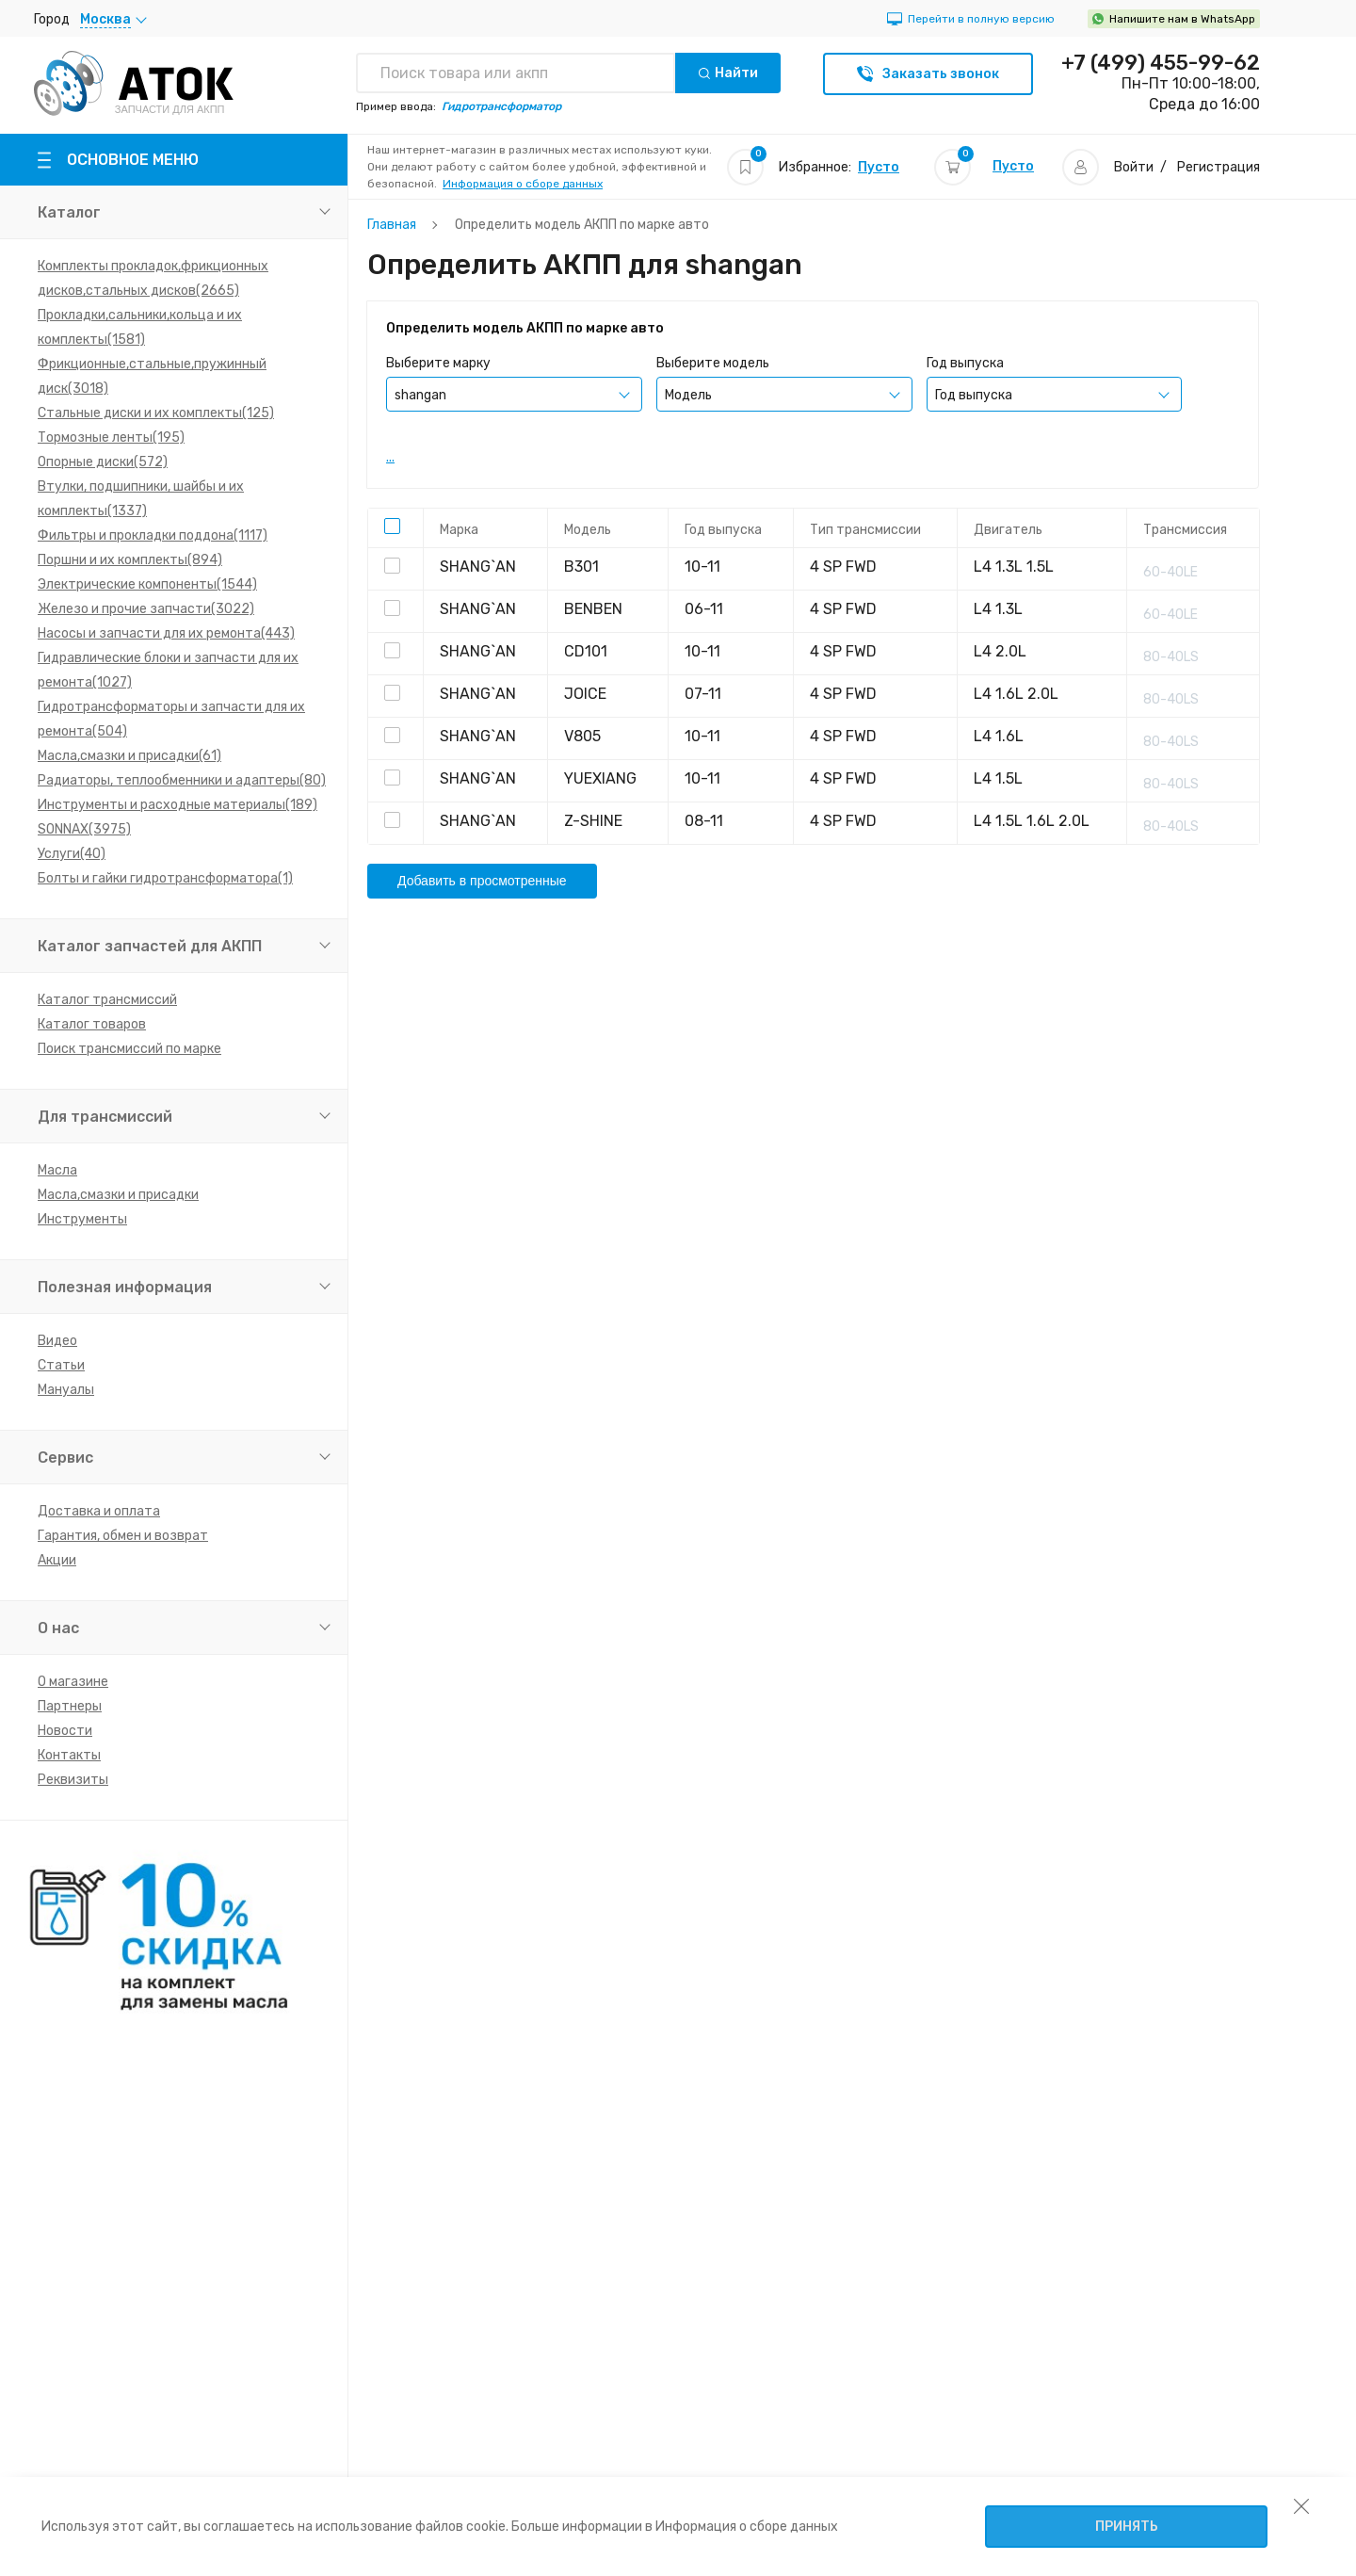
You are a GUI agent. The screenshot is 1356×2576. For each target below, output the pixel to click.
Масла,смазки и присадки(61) (129, 756)
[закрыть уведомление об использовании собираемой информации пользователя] (1301, 2505)
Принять (1126, 2527)
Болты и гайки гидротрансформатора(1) (165, 878)
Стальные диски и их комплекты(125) (156, 413)
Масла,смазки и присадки (118, 1195)
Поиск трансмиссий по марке (129, 1049)
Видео (57, 1341)
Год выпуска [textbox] (973, 395)
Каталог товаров (92, 1024)
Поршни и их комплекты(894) (130, 560)
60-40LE (1170, 572)
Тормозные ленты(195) (111, 437)
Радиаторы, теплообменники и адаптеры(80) (182, 780)
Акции (57, 1560)
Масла (57, 1170)
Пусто (878, 167)
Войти (1134, 167)
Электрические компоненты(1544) (147, 584)
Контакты (69, 1755)
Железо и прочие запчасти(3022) (146, 609)
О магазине (73, 1682)
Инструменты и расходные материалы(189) (177, 805)
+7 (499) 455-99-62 (1160, 63)
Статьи (61, 1365)
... (390, 457)
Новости (65, 1731)
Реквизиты (73, 1780)
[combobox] (514, 394)
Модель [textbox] (688, 395)
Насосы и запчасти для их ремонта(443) (166, 633)
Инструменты (82, 1219)
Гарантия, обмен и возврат (123, 1536)
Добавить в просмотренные (482, 880)
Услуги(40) (71, 854)
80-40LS (1171, 657)
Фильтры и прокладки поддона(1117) (152, 535)
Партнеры (70, 1706)
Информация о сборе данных (523, 183)
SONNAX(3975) (84, 829)
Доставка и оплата (99, 1511)
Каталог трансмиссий (107, 1000)
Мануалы (66, 1390)
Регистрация (1218, 167)
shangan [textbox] (420, 395)
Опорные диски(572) (103, 462)
